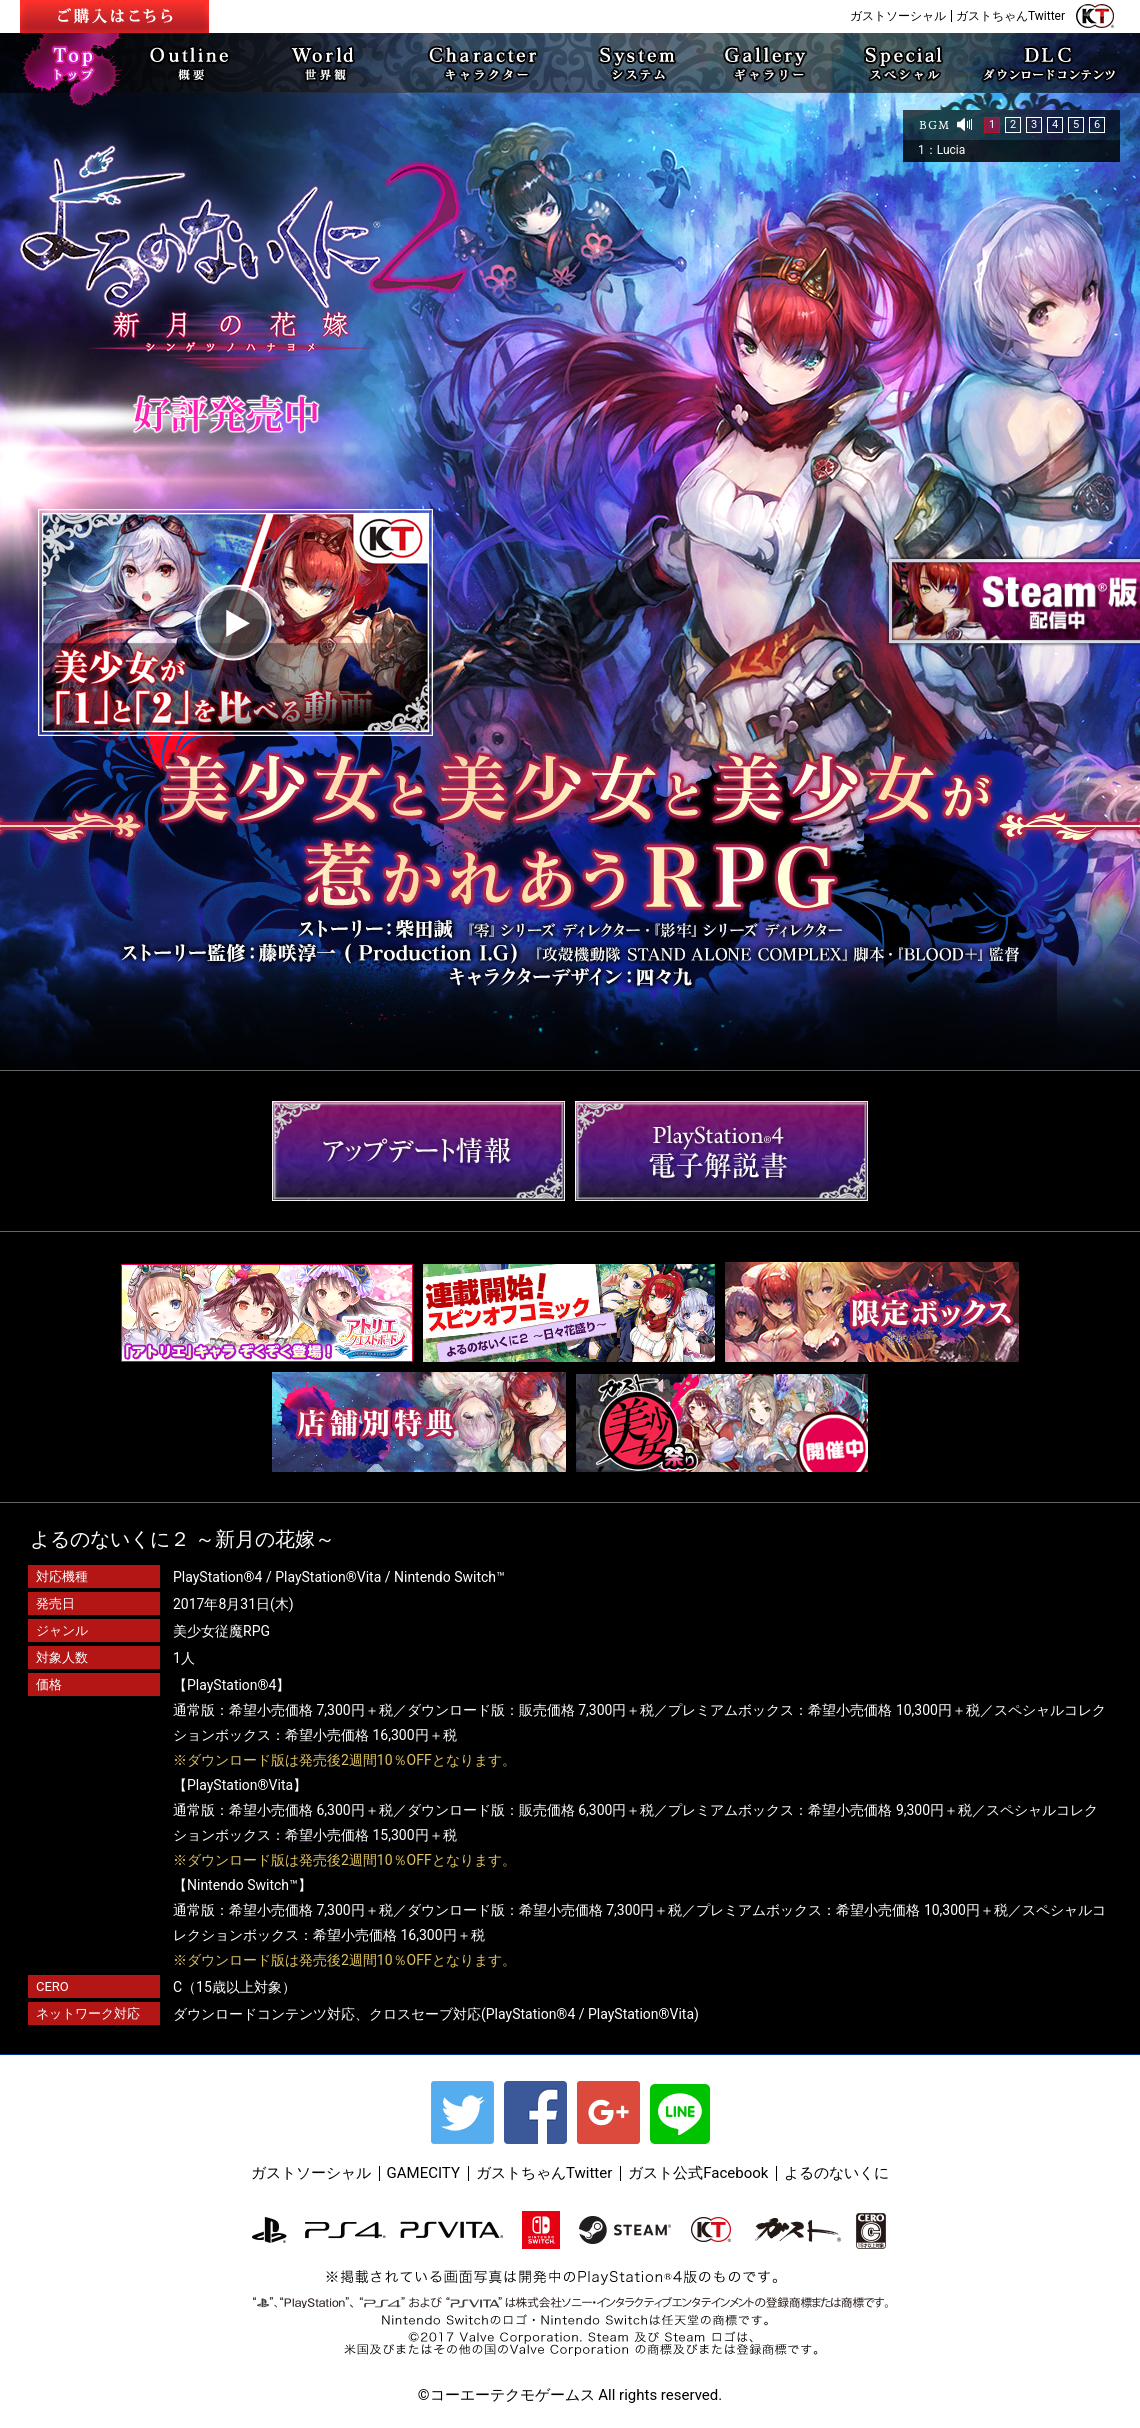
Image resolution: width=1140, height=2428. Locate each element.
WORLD (326, 63)
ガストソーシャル (898, 16)
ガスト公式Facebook (698, 2173)
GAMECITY (423, 2173)
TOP (75, 63)
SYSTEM (636, 63)
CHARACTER (477, 63)
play (235, 622)
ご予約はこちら (115, 16)
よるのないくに (836, 2173)
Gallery (767, 63)
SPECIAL (903, 63)
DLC (1050, 63)
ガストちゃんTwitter (1010, 16)
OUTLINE (196, 63)
